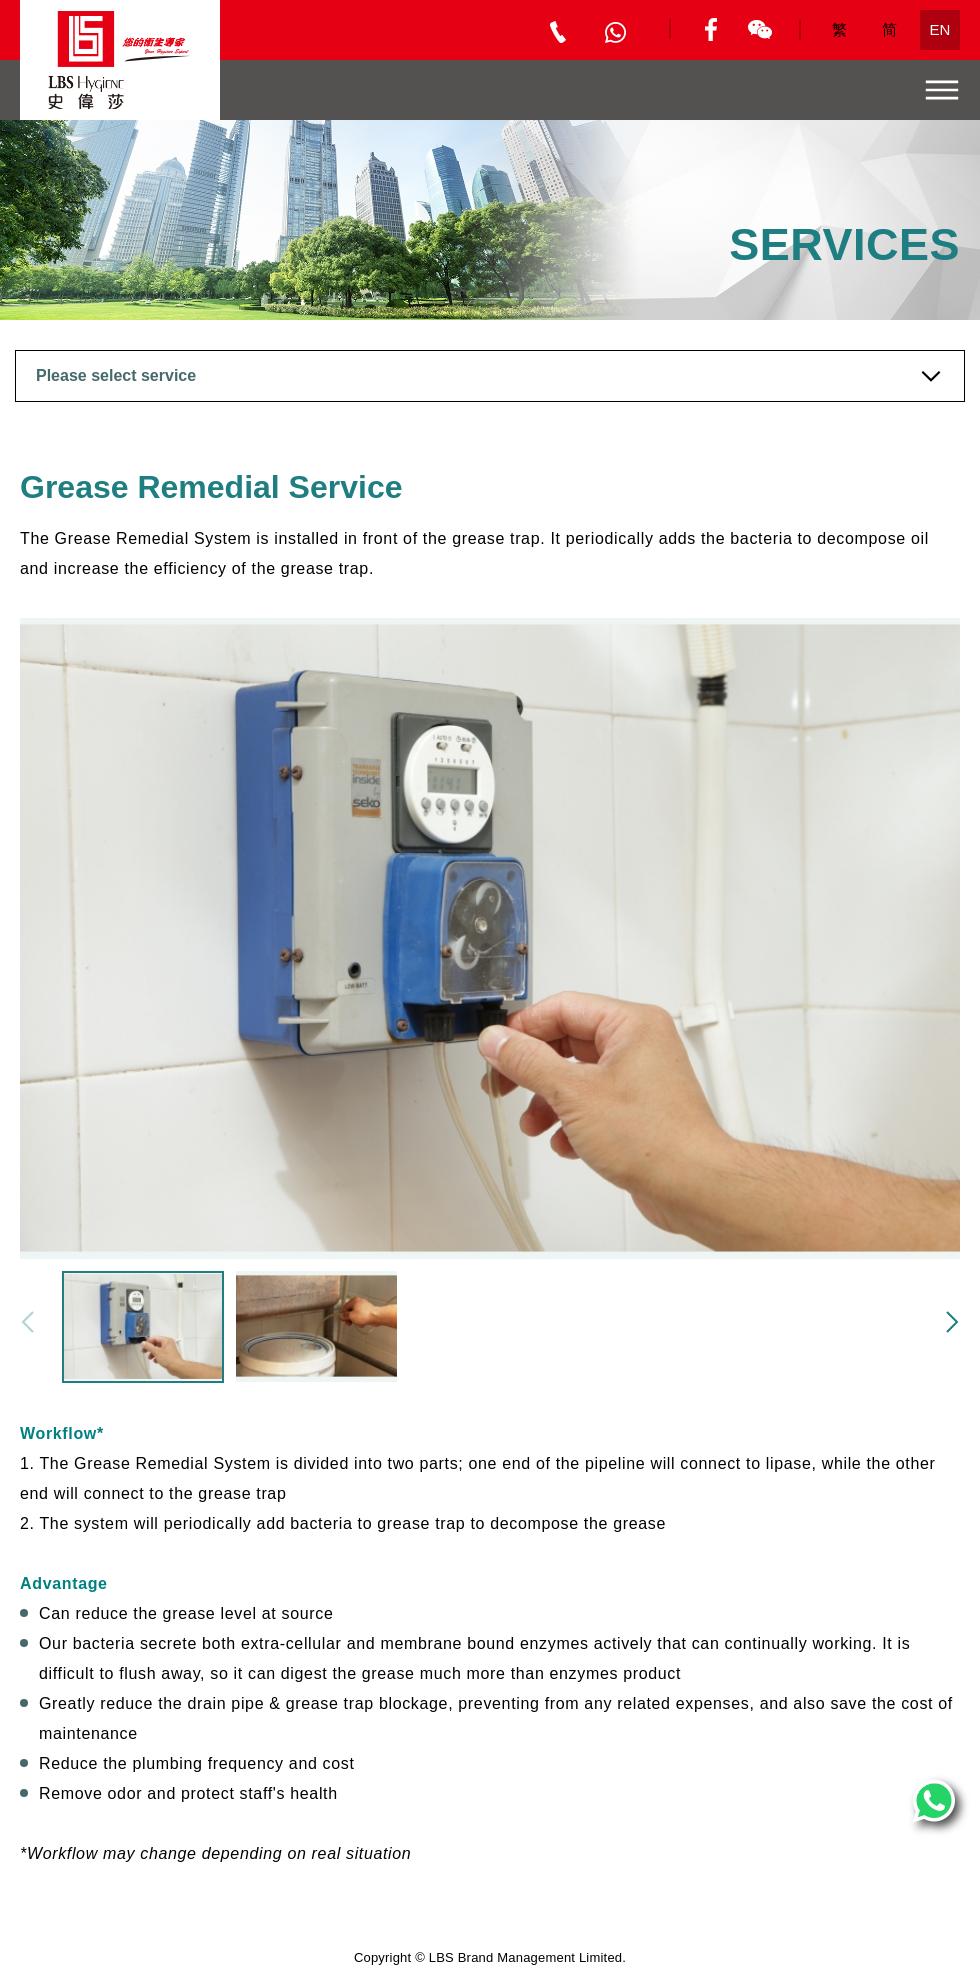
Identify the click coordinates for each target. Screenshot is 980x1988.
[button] (952, 1322)
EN (940, 29)
